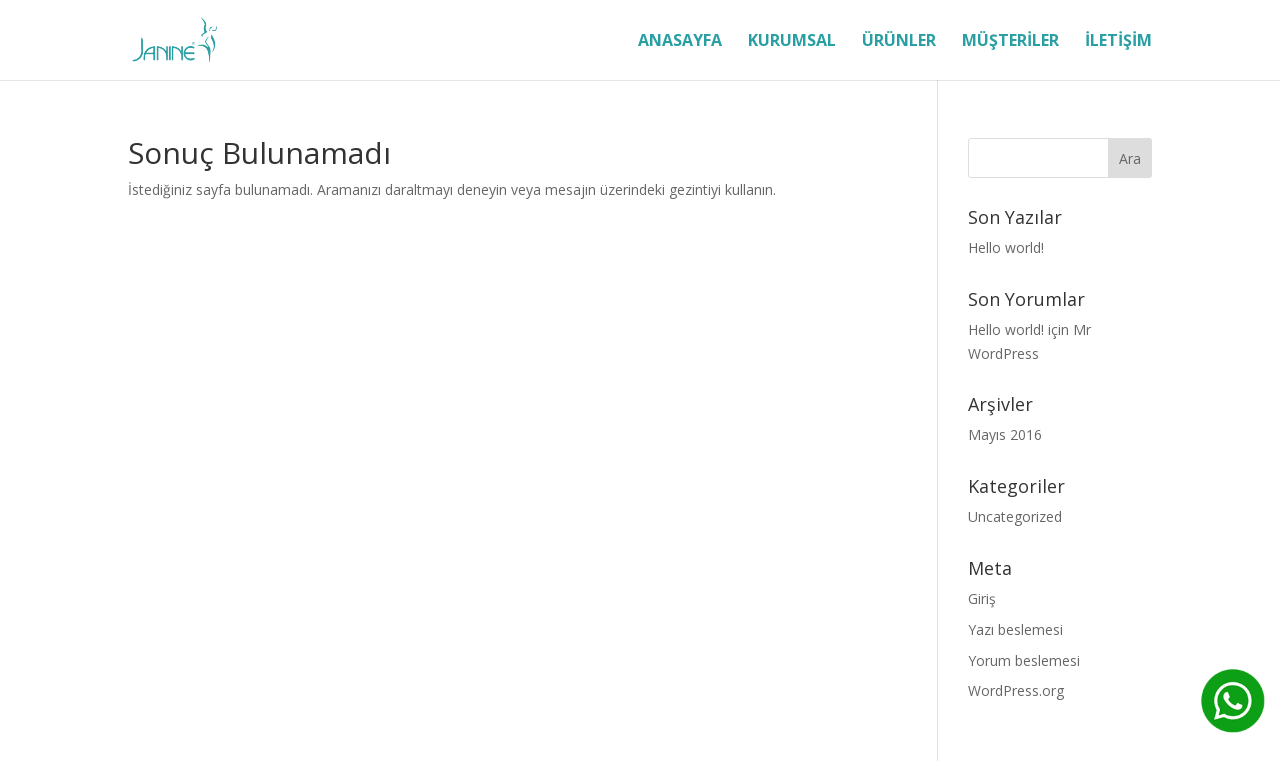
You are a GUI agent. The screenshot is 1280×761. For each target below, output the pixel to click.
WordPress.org (1016, 690)
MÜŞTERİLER (1010, 42)
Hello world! (1006, 247)
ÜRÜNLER (899, 42)
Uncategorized (1015, 516)
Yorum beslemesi (1024, 660)
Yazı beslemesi (1015, 629)
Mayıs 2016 (1005, 434)
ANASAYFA (680, 42)
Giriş (982, 598)
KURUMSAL (792, 42)
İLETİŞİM (1118, 42)
